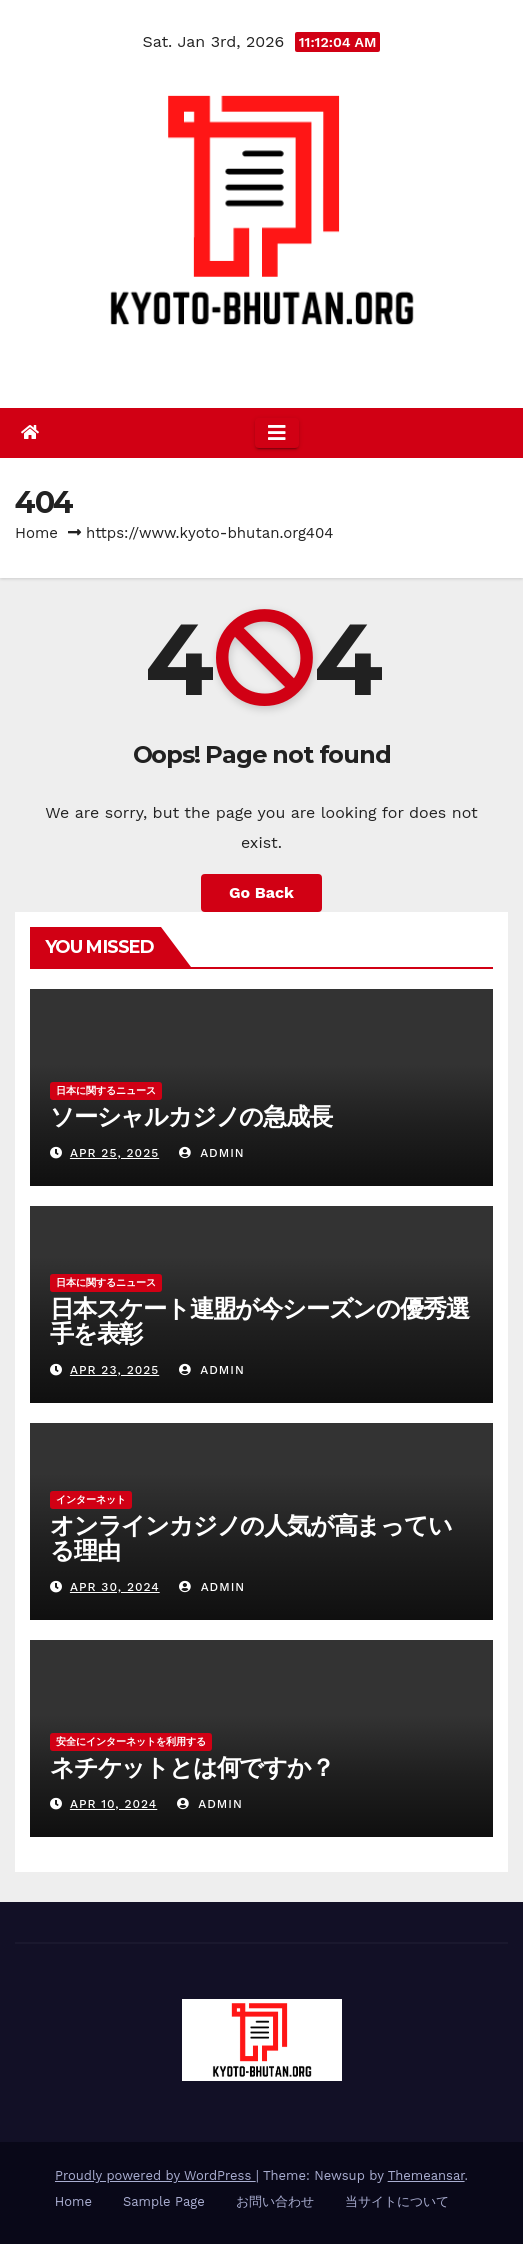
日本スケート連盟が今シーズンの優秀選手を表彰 (259, 1321)
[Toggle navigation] (277, 433)
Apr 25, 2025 (114, 1153)
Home (36, 533)
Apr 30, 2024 (115, 1587)
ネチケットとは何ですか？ (192, 1767)
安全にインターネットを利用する (131, 1741)
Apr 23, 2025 (114, 1370)
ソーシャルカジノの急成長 (191, 1116)
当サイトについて (399, 2201)
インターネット (91, 1499)
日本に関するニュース (106, 1090)
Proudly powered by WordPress (155, 2175)
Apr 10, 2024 (113, 1804)
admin (212, 1153)
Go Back (261, 892)
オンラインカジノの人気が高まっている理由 (251, 1538)
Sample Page (164, 2201)
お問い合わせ (275, 2201)
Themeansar (426, 2175)
